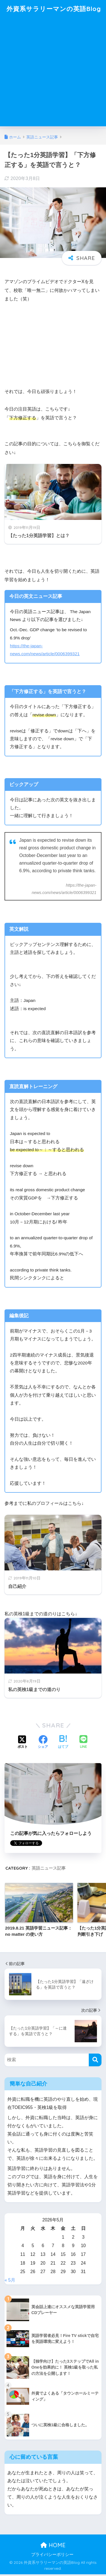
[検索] (95, 2061)
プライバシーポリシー (52, 2556)
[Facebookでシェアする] (43, 1744)
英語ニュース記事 (49, 1869)
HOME (53, 2546)
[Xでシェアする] (23, 1744)
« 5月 (10, 2281)
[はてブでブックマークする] (63, 1744)
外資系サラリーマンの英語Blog (53, 9)
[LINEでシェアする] (83, 1744)
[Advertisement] (53, 75)
